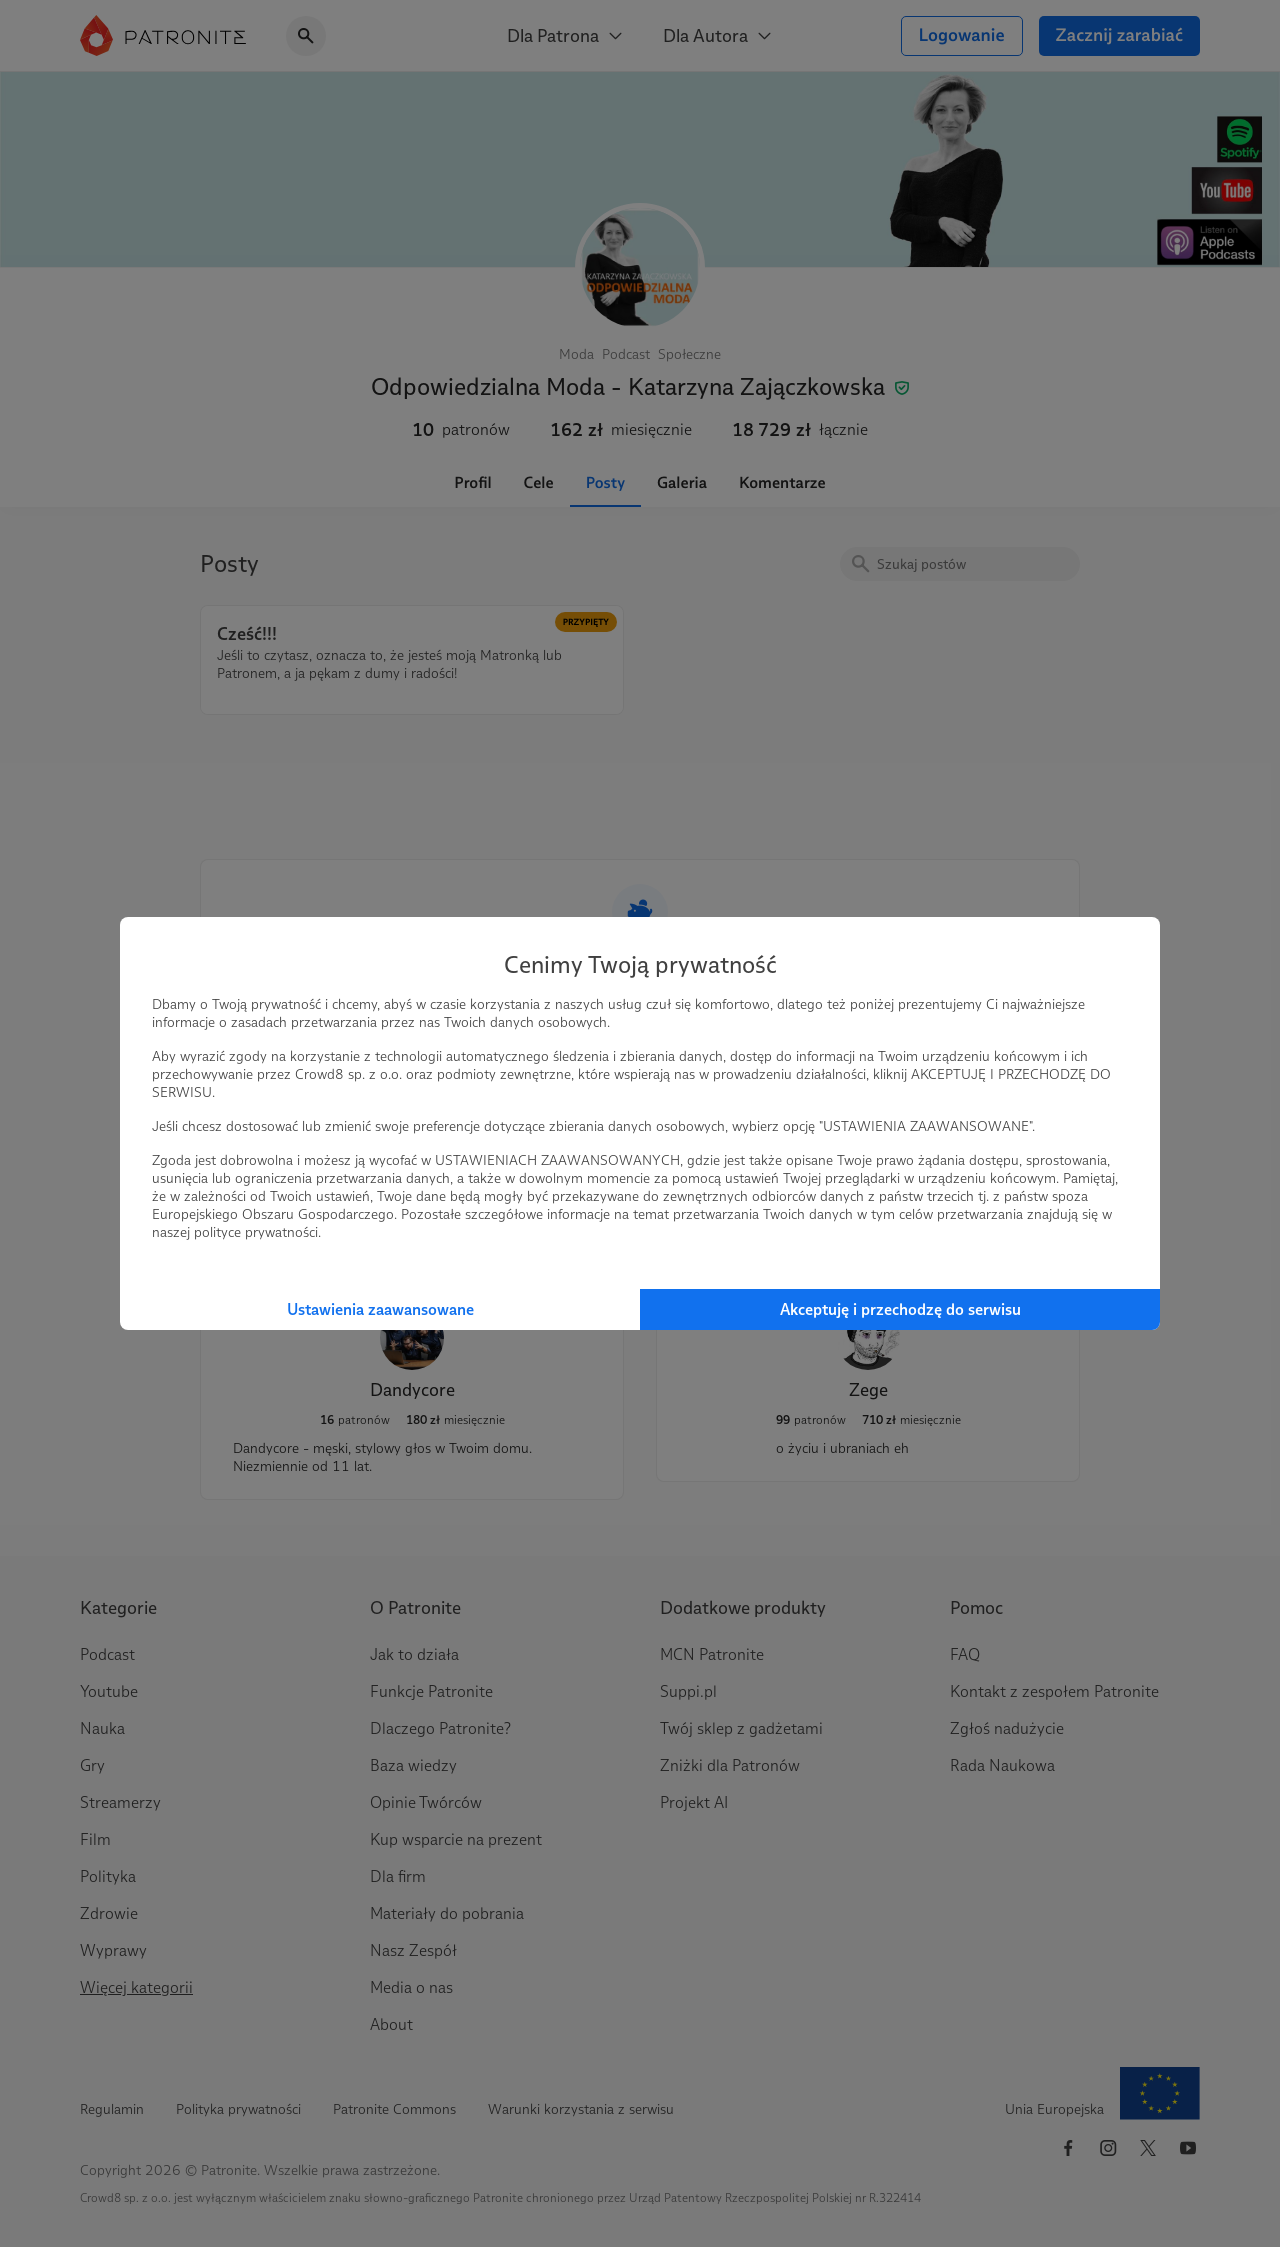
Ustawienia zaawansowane (380, 1309)
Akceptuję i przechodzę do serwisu (900, 1309)
